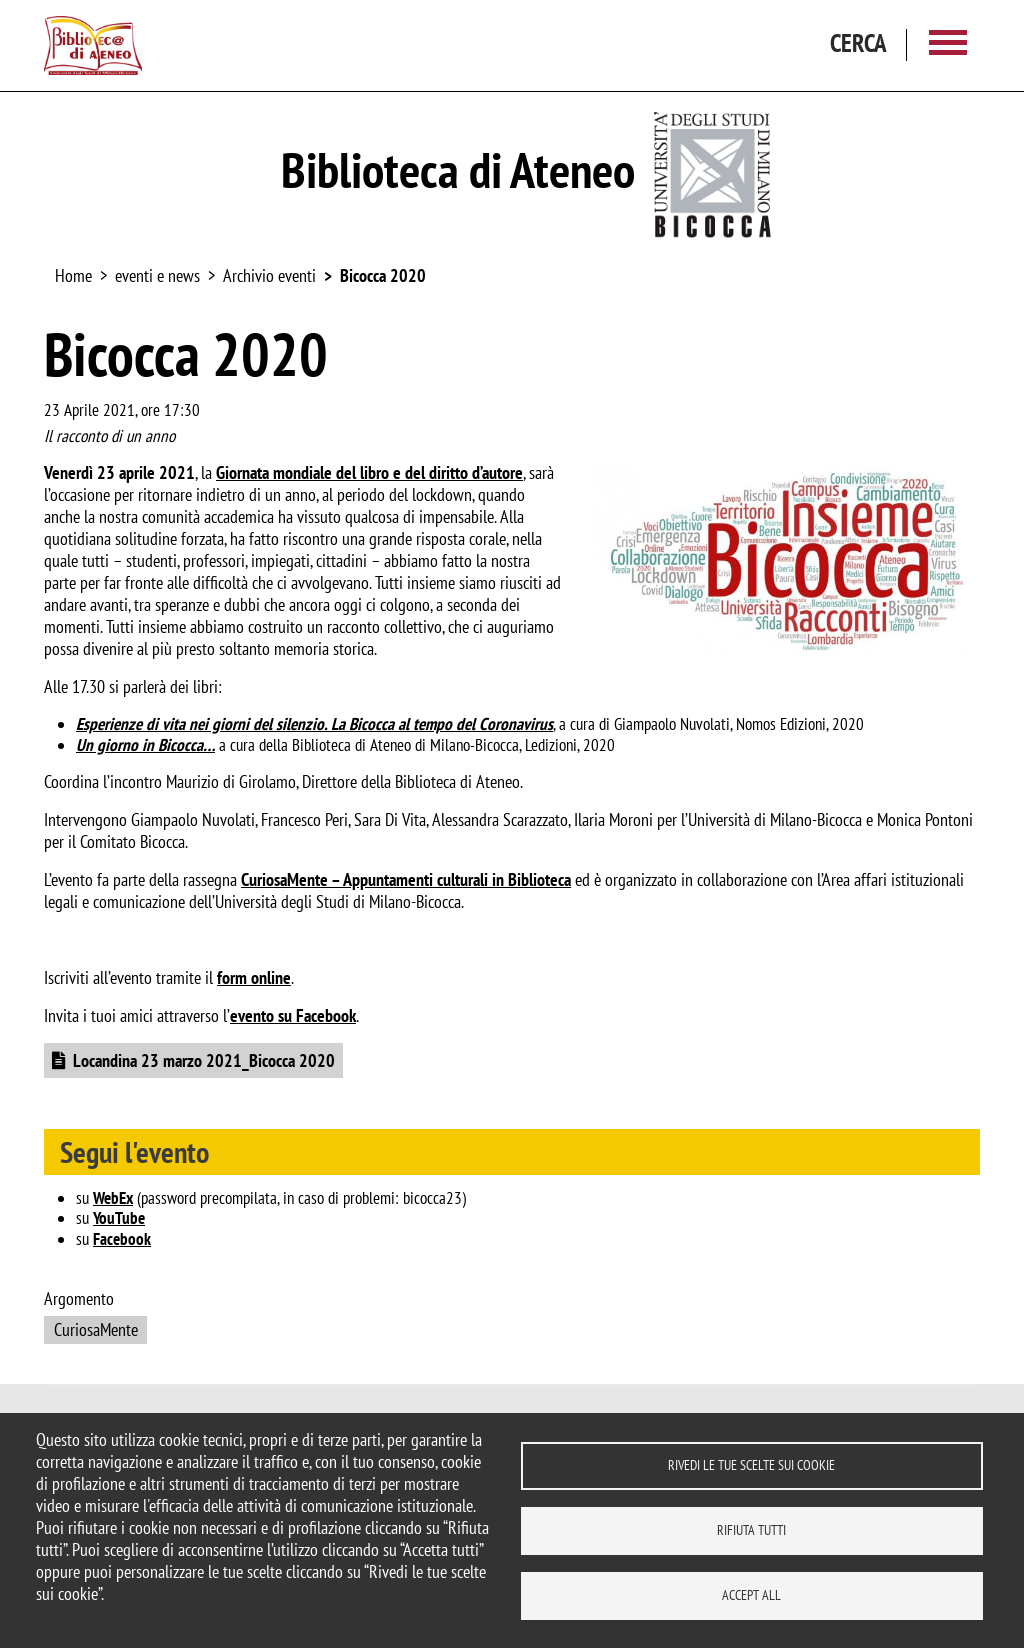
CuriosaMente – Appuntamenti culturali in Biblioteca (406, 879)
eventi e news (157, 275)
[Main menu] (948, 45)
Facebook (122, 1239)
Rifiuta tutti (751, 1530)
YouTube (119, 1218)
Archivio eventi (269, 275)
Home (73, 275)
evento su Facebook (293, 1015)
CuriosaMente (96, 1329)
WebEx (113, 1198)
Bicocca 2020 (383, 275)
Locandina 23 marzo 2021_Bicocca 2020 (204, 1060)
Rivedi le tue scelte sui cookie (751, 1465)
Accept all (751, 1595)
